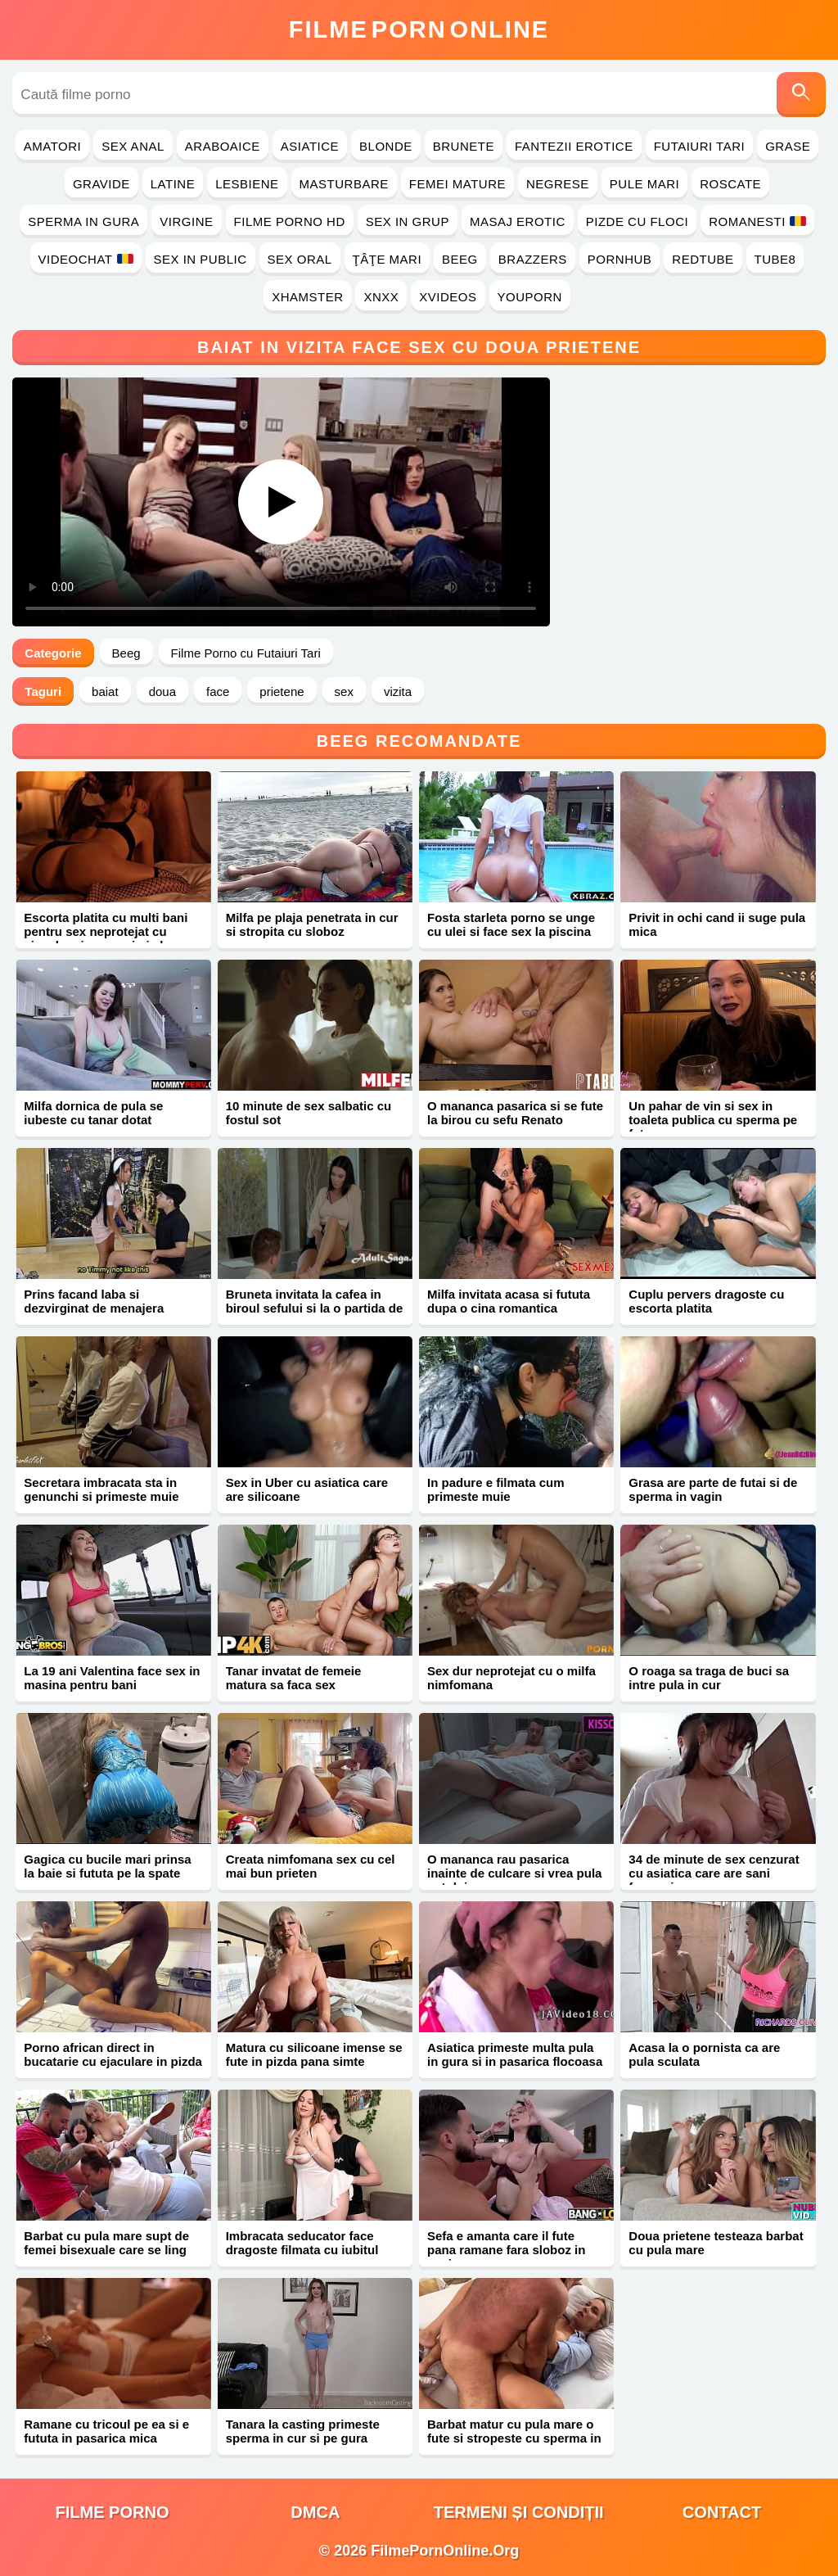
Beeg (460, 259)
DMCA (315, 2512)
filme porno (112, 2512)
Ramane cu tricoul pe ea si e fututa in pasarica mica (106, 2431)
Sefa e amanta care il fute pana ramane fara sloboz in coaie (506, 2250)
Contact (722, 2512)
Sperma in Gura (83, 221)
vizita (398, 691)
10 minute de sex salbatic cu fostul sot (309, 1113)
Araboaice (222, 146)
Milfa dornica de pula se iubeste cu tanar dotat (93, 1113)
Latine (173, 184)
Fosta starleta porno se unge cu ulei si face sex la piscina (511, 924)
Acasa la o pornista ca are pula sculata (704, 2054)
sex (344, 691)
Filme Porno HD (289, 221)
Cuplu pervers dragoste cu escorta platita (706, 1301)
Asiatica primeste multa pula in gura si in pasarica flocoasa (514, 2054)
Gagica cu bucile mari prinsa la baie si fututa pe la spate (107, 1866)
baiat (105, 691)
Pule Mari (644, 184)
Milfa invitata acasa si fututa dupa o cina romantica (508, 1301)
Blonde (385, 146)
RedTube (702, 259)
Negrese (557, 184)
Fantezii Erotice (574, 146)
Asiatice (310, 146)
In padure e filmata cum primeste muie (496, 1489)
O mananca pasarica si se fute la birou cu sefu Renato (515, 1113)
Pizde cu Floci (637, 221)
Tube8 (775, 259)
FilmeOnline (419, 29)
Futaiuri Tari (700, 146)
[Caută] (801, 94)
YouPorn (530, 297)
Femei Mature (457, 184)
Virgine (186, 221)
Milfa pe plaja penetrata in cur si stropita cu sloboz (312, 924)
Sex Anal (132, 146)
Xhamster (307, 297)
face (217, 691)
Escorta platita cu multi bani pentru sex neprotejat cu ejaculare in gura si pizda (105, 931)
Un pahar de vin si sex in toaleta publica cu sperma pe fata (712, 1120)
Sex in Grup (407, 221)
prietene (281, 691)
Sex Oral (300, 259)
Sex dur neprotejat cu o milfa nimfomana (511, 1678)
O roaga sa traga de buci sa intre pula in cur (708, 1678)
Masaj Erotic (517, 221)
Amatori (52, 146)
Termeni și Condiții (519, 2512)
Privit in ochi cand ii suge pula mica (716, 924)
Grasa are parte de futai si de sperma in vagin (712, 1489)
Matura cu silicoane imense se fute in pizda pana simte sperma (314, 2061)
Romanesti (757, 221)
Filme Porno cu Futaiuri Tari (246, 653)
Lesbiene (246, 184)
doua (162, 691)
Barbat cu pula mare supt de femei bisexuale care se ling (106, 2243)
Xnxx (381, 297)
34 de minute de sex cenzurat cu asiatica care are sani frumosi (713, 1873)
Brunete (463, 146)
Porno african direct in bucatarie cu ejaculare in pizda (113, 2054)
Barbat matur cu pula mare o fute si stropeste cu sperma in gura (514, 2438)
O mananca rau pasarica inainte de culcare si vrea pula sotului (514, 1873)
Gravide (101, 184)
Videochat (85, 259)
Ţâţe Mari (387, 259)
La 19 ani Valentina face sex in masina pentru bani (112, 1678)
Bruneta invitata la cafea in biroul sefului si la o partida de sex (314, 1308)
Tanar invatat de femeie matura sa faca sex (294, 1678)
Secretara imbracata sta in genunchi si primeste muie (101, 1489)
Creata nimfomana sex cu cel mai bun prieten (310, 1866)
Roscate (730, 184)
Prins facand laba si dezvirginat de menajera (94, 1301)
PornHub (620, 259)
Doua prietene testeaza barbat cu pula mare (715, 2243)
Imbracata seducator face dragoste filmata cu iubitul (302, 2243)
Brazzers (532, 259)
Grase (787, 146)
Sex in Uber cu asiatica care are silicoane (307, 1489)
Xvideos (447, 297)
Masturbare (344, 184)
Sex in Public (200, 259)
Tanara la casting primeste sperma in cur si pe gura (303, 2431)
